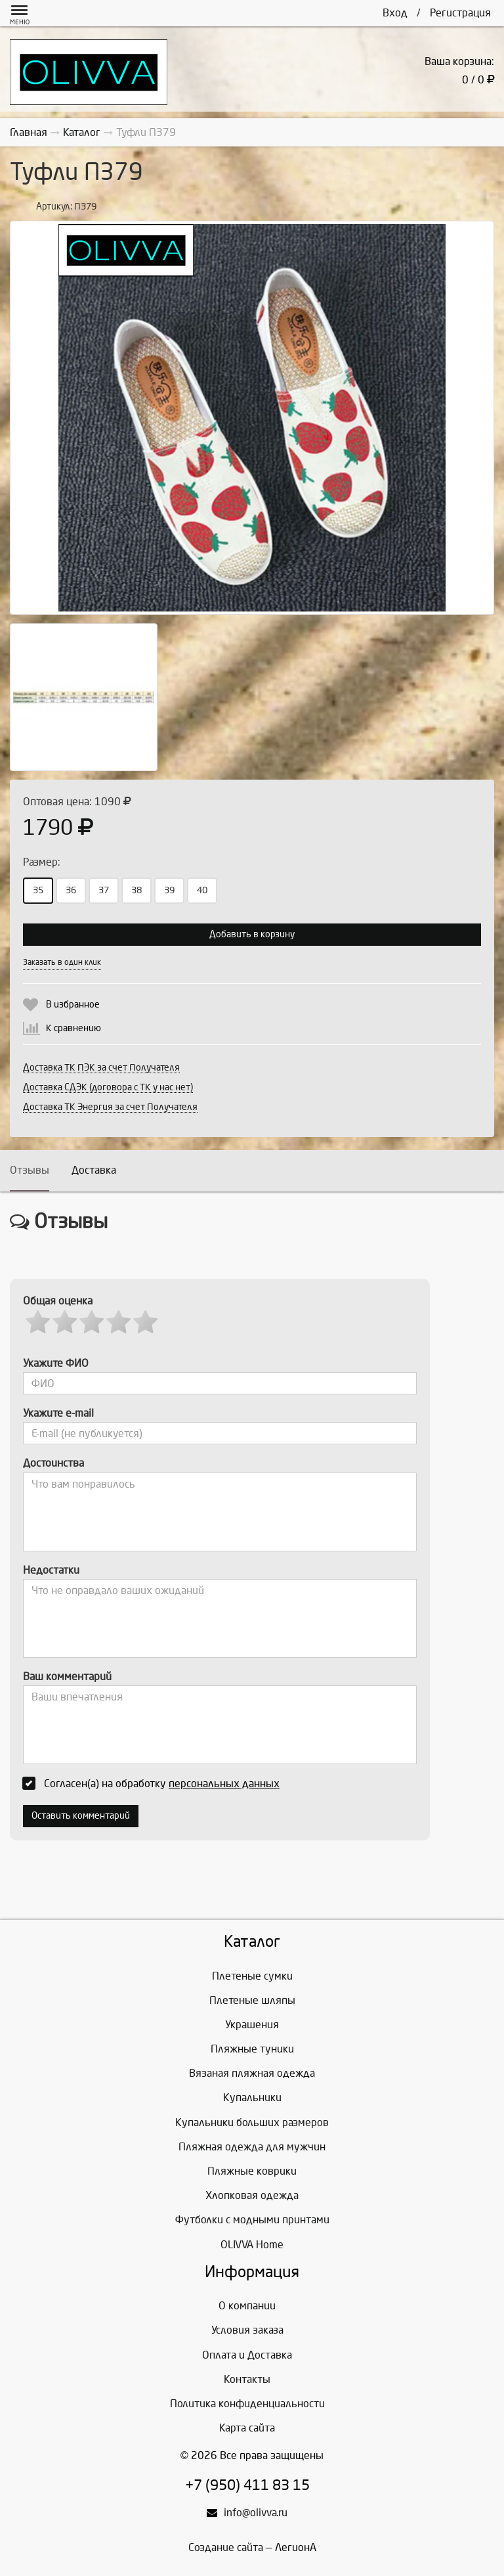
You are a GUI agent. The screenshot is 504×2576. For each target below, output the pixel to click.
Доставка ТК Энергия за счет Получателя (110, 1107)
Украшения (252, 2024)
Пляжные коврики (252, 2171)
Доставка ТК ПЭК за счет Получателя (101, 1068)
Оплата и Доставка (247, 2355)
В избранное (73, 1005)
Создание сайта (225, 2547)
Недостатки (51, 1570)
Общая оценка (58, 1300)
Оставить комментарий (81, 1816)
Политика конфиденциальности (247, 2403)
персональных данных (224, 1783)
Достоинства (53, 1463)
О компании (247, 2305)
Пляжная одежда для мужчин (252, 2146)
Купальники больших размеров (252, 2122)
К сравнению (73, 1028)
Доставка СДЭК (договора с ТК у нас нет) (108, 1087)
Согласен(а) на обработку (155, 1783)
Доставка (94, 1170)
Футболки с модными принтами (252, 2219)
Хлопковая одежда (252, 2195)
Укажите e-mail (58, 1413)
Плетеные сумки (252, 1976)
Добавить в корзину (252, 934)
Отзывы (29, 1170)
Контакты (247, 2379)
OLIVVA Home (252, 2244)
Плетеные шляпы (252, 2000)
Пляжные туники (252, 2048)
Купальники (252, 2097)
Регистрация (460, 12)
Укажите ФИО (56, 1363)
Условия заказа (247, 2330)
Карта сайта (247, 2427)
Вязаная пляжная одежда (252, 2073)
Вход (395, 12)
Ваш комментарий (67, 1676)
